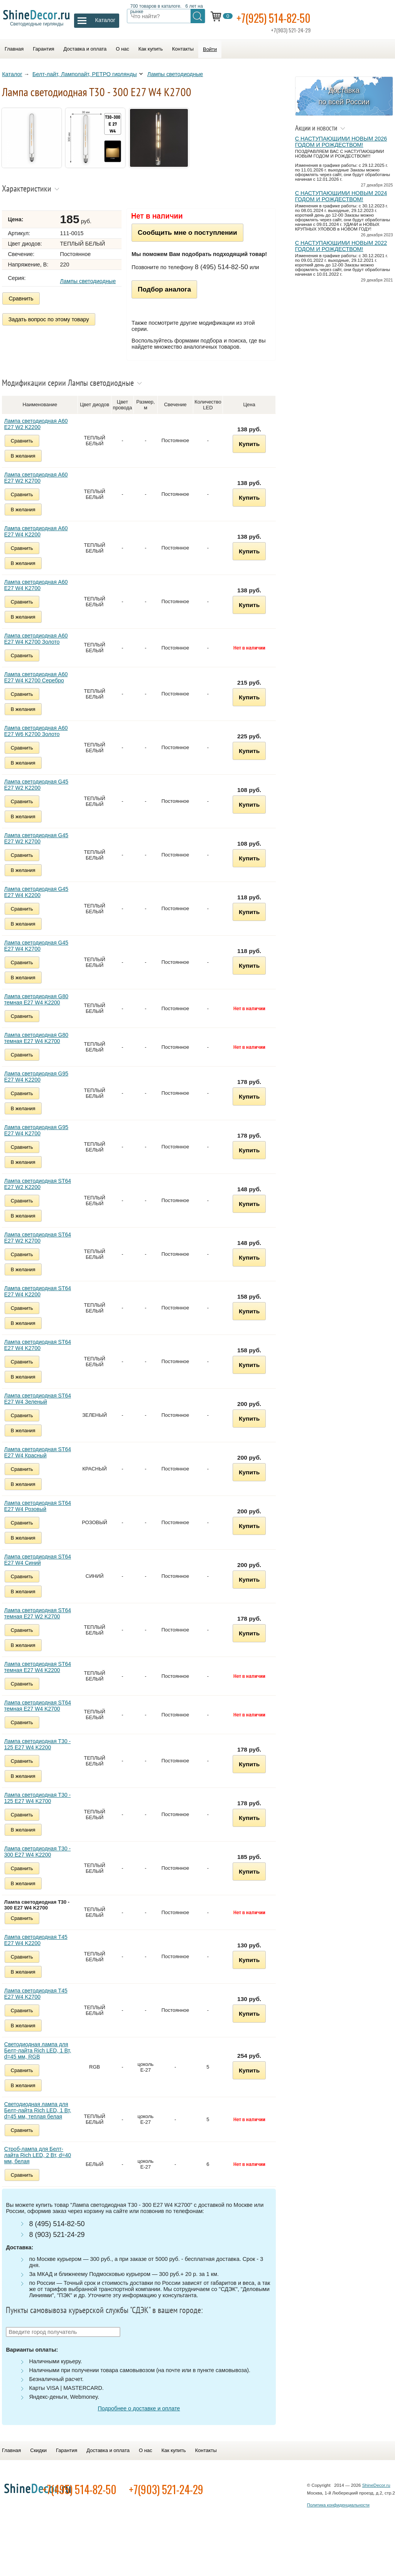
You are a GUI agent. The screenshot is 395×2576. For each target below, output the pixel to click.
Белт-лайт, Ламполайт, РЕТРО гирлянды (86, 77)
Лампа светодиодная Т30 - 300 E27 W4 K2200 (41, 1862)
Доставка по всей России (345, 99)
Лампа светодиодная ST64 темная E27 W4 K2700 (41, 1716)
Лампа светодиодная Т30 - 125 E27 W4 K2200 (41, 1755)
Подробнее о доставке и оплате (142, 2419)
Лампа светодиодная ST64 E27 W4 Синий (41, 1570)
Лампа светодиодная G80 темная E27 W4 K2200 (40, 1010)
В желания (26, 467)
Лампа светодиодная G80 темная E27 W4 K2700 (40, 1049)
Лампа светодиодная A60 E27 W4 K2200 (39, 542)
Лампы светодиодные (177, 77)
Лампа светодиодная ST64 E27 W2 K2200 (41, 1195)
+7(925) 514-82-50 (304, 20)
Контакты (183, 49)
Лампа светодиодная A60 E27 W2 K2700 (39, 488)
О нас (122, 49)
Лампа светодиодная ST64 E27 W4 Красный (41, 1463)
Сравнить (22, 302)
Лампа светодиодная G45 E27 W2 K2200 (40, 795)
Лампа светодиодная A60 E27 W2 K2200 (39, 435)
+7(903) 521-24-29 (213, 2509)
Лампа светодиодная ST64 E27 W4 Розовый (41, 1517)
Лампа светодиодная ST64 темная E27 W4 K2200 (41, 1678)
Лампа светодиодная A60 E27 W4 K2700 (39, 596)
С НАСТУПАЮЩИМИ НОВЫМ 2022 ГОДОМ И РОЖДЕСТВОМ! (340, 254)
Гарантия (43, 49)
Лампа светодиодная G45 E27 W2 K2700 (40, 849)
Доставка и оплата (85, 49)
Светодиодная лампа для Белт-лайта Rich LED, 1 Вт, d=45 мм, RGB (41, 2061)
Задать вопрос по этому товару (50, 320)
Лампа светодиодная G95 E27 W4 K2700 (40, 1141)
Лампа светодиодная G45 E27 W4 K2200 (40, 903)
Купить (251, 454)
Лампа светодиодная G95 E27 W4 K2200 (40, 1087)
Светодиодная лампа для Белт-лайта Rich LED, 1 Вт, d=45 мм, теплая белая (41, 2121)
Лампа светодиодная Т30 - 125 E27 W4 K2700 (41, 1809)
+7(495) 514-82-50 (126, 2509)
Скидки (38, 2470)
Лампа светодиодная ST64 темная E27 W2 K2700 (41, 1624)
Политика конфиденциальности (338, 2524)
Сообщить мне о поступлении (195, 238)
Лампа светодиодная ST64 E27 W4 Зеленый (41, 1409)
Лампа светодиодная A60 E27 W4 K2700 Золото (39, 649)
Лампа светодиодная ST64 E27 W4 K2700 (41, 1356)
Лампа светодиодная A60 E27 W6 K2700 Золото (39, 742)
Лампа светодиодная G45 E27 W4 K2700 (40, 956)
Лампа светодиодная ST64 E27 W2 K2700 (41, 1248)
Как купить (150, 49)
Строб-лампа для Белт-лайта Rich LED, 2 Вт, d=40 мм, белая (41, 2166)
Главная (14, 49)
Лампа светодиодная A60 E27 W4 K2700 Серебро (39, 688)
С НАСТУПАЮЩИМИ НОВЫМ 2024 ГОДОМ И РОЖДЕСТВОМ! (340, 199)
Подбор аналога (172, 301)
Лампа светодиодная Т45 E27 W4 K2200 (39, 1951)
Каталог (14, 77)
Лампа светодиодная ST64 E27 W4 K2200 (41, 1302)
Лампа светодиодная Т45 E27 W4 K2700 (39, 2004)
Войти (210, 49)
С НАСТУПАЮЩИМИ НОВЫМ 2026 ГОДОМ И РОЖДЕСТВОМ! (340, 145)
